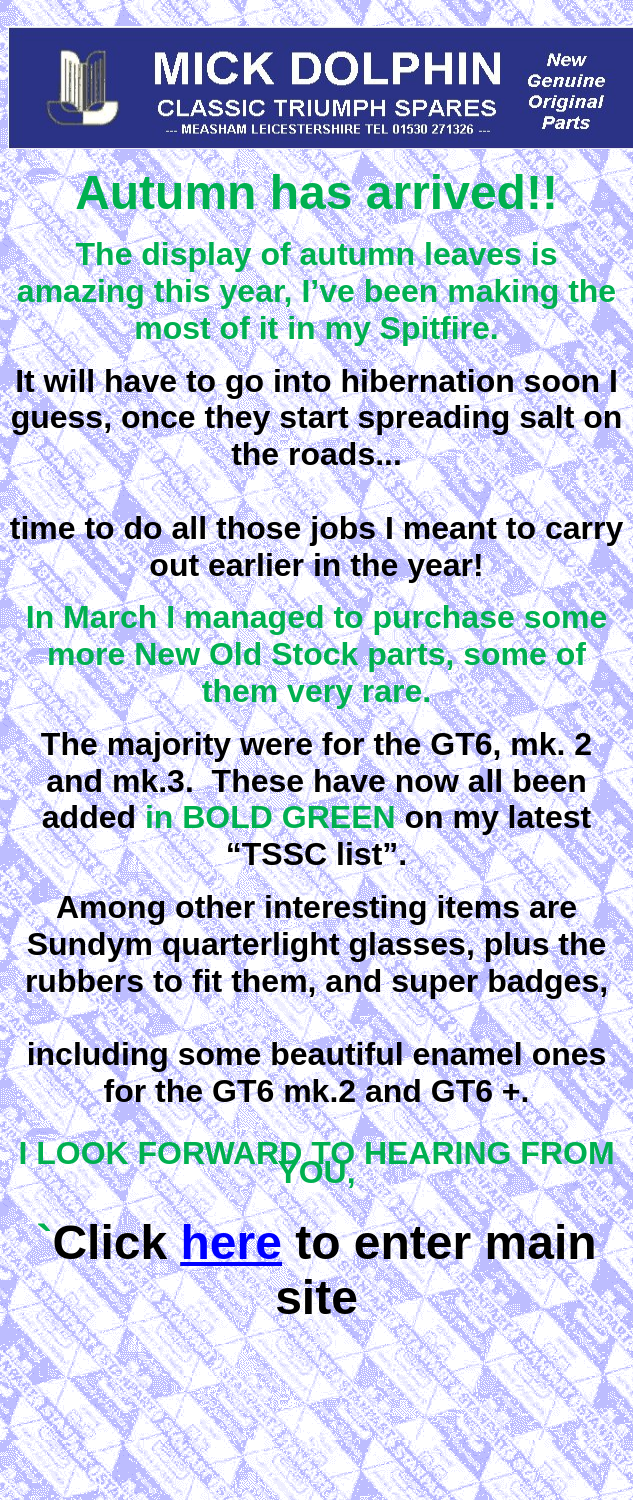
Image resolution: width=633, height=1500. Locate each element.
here (230, 1242)
